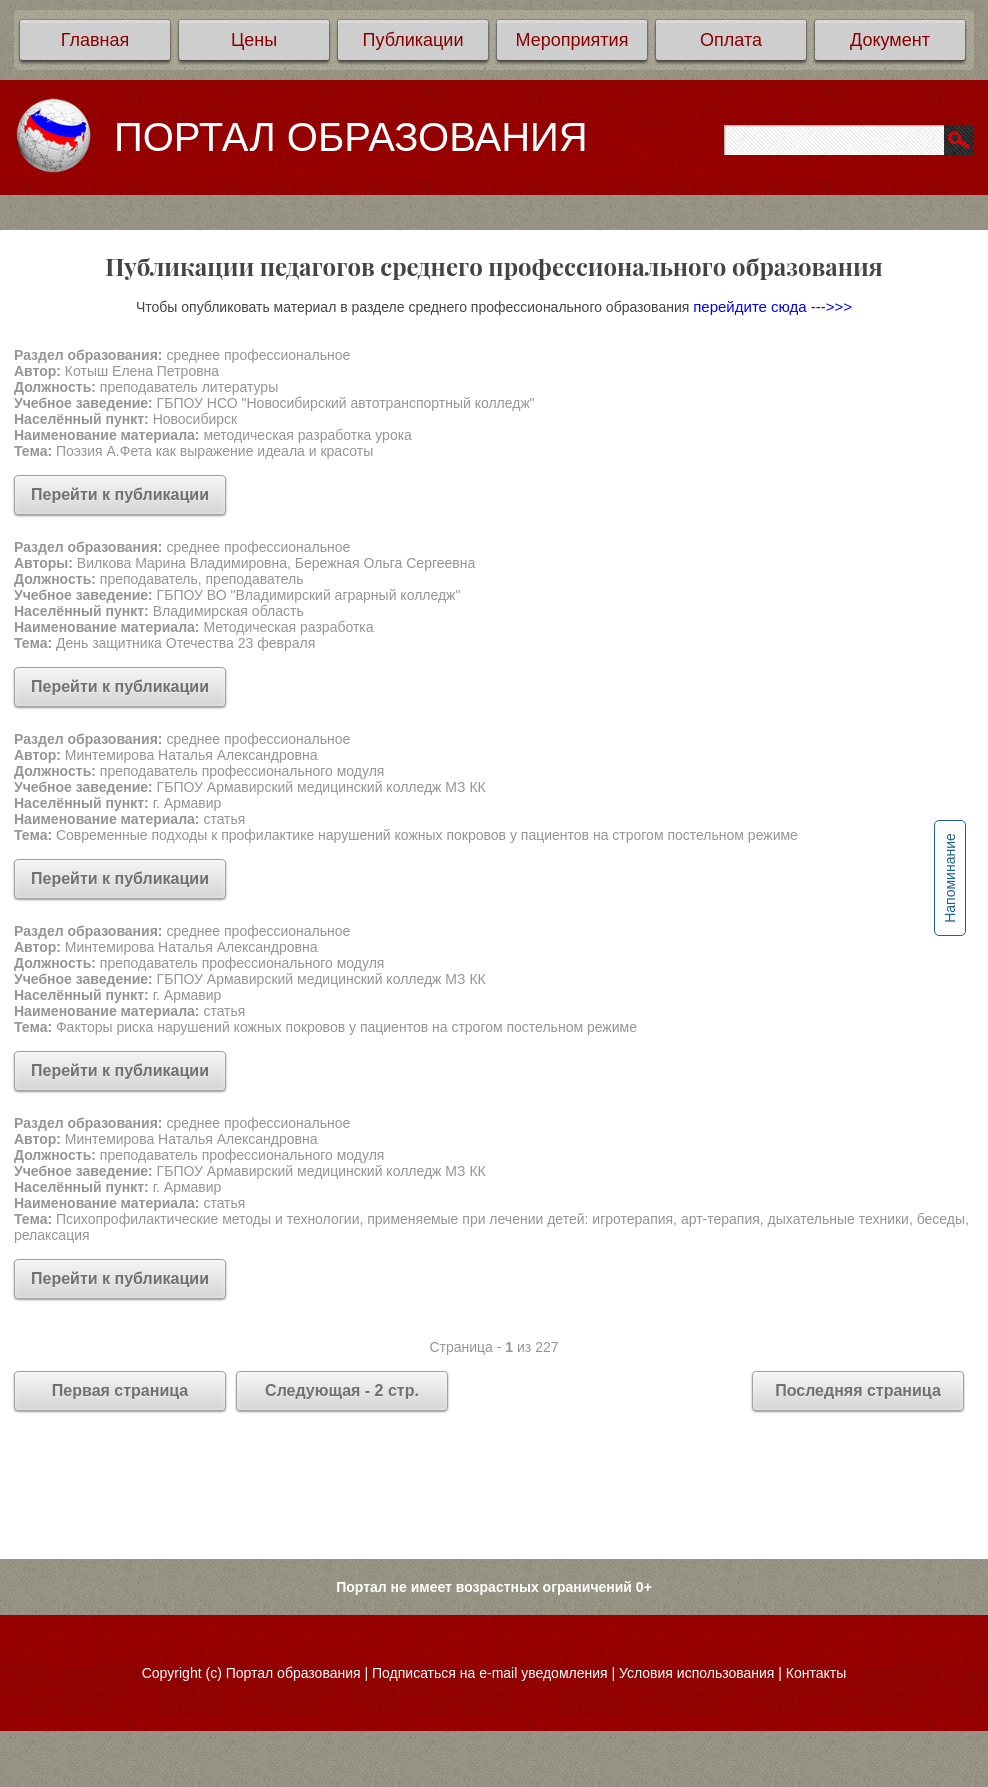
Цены (254, 40)
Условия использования (696, 1673)
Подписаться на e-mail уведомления (490, 1673)
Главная (95, 40)
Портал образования (293, 1673)
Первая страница (120, 1390)
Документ (890, 40)
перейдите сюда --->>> (772, 306)
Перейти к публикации (120, 494)
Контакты (816, 1673)
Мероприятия (572, 40)
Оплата (731, 40)
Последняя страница (858, 1390)
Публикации (413, 40)
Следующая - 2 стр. (342, 1390)
